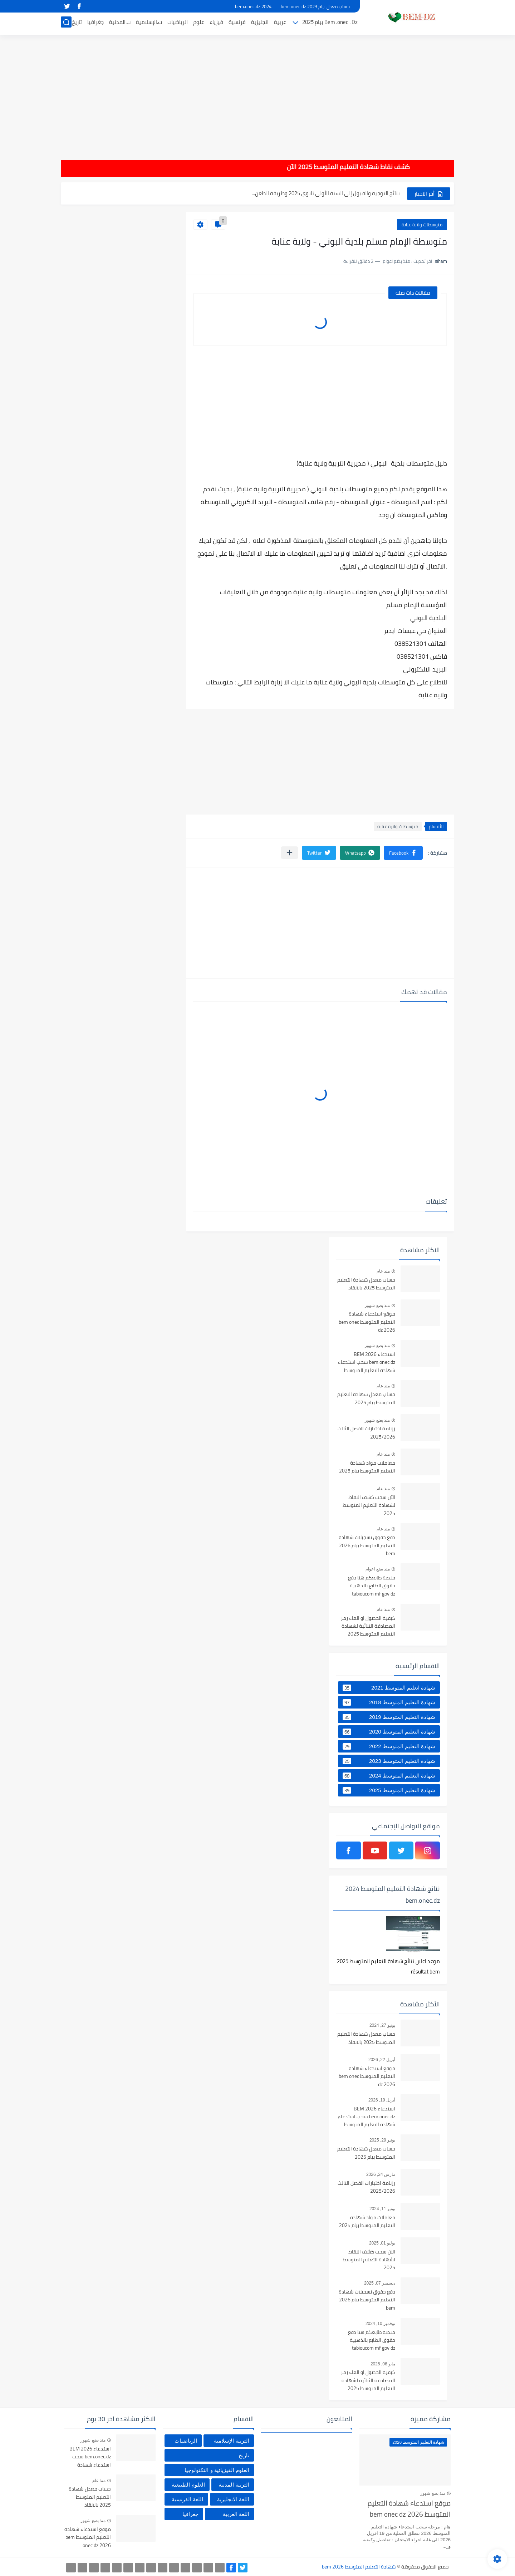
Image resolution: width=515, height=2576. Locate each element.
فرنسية (237, 24)
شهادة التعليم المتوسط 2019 (389, 1717)
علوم (198, 24)
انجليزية (260, 24)
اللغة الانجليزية (233, 2499)
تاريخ (77, 24)
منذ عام (383, 1271)
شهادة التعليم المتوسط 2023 (389, 1761)
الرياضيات (177, 24)
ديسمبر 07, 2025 (379, 2283)
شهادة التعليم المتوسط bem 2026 (359, 2566)
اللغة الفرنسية (187, 2499)
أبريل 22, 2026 (381, 2059)
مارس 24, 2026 (380, 2174)
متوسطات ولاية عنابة (422, 224)
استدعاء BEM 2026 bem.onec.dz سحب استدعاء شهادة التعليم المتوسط (366, 1362)
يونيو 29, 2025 (382, 2140)
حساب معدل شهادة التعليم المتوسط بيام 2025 (366, 1398)
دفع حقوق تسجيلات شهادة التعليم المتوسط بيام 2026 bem (367, 1545)
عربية (280, 24)
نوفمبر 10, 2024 (380, 2323)
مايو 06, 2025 (383, 2363)
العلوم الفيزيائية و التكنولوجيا (217, 2470)
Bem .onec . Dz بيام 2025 (330, 24)
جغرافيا (95, 24)
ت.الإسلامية (149, 24)
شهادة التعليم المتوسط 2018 (389, 1702)
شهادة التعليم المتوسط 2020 (389, 1731)
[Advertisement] (257, 93)
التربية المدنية (234, 2485)
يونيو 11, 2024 (382, 2208)
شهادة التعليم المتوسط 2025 (389, 1790)
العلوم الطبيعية (188, 2485)
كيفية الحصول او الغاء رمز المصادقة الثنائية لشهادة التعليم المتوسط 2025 (368, 1626)
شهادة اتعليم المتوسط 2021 (389, 1687)
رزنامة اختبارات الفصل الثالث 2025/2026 (366, 1433)
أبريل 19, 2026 (381, 2100)
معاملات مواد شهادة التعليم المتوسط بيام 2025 (367, 1467)
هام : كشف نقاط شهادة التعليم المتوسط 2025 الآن (309, 167)
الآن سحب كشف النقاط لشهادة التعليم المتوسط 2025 (340, 193)
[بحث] (66, 23)
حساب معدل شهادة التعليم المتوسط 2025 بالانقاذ (366, 1284)
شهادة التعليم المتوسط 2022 (389, 1746)
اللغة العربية (236, 2514)
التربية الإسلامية (231, 2441)
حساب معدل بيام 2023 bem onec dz (315, 6)
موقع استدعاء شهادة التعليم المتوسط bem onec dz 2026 (367, 1322)
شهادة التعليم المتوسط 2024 (389, 1775)
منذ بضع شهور (377, 1305)
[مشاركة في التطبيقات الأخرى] (289, 852)
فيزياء (216, 24)
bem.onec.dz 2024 (253, 6)
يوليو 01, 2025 (382, 2243)
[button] (403, 853)
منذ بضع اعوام (378, 1569)
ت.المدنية (120, 24)
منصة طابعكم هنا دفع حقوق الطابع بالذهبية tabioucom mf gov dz (371, 1586)
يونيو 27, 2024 (382, 2025)
